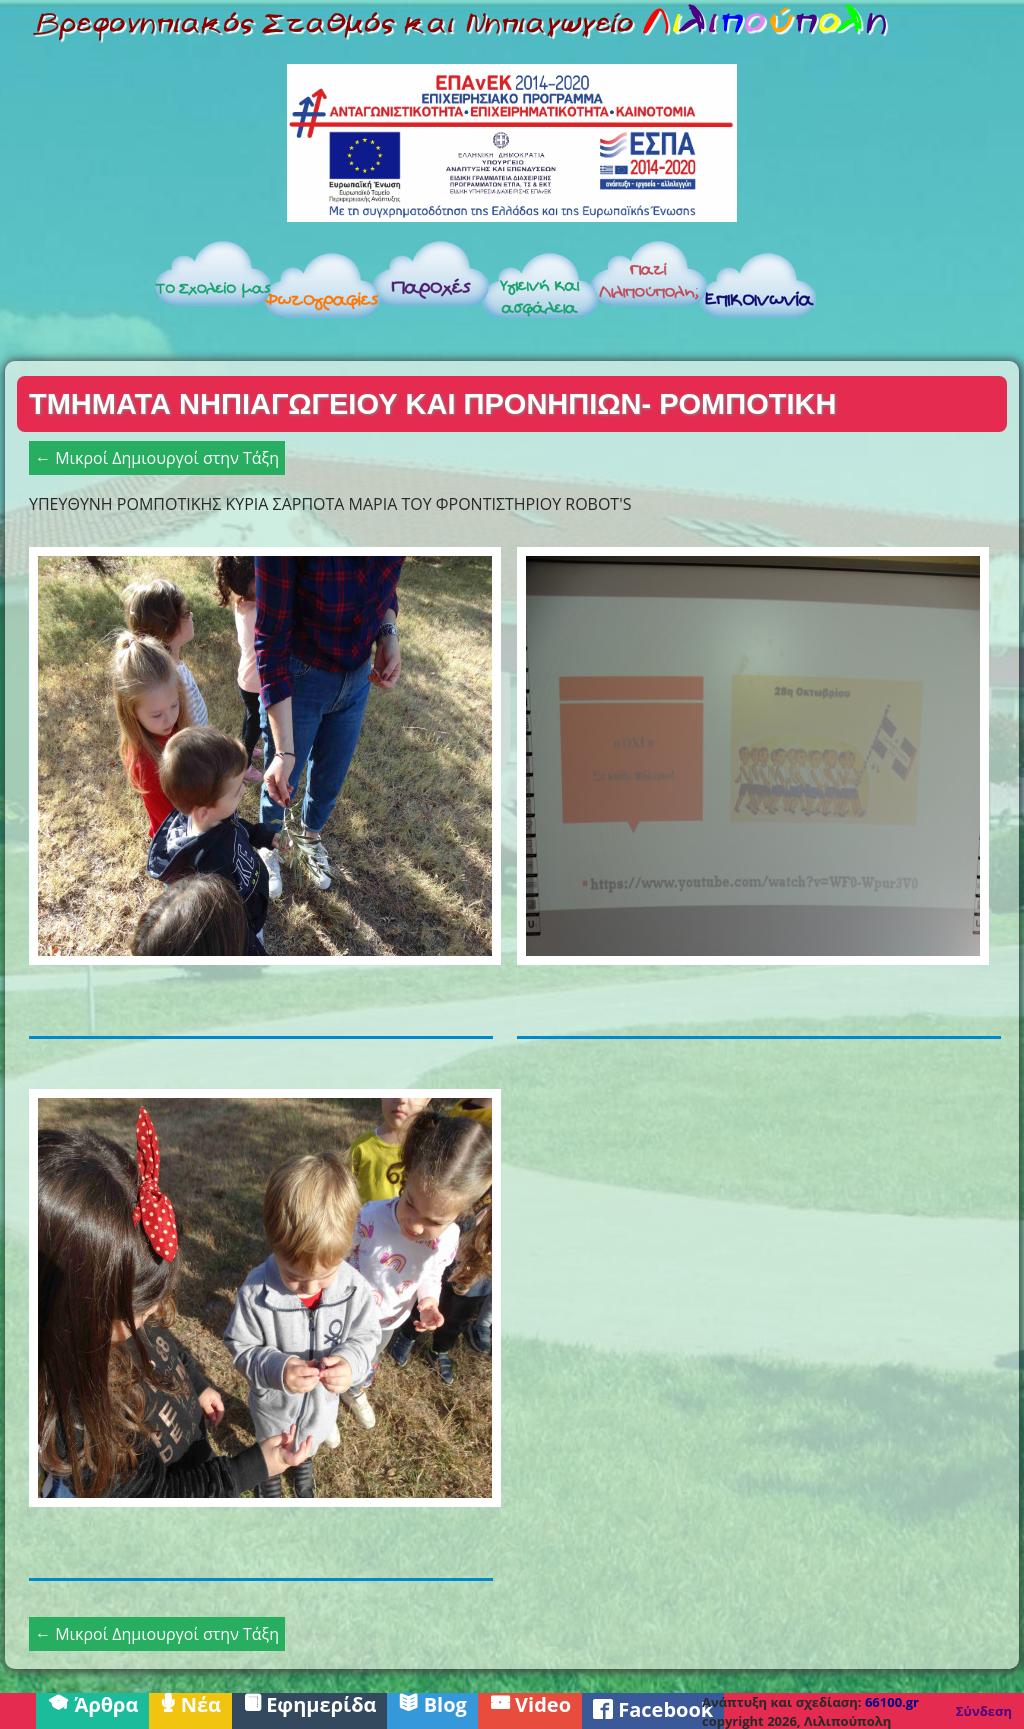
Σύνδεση (984, 1711)
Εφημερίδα (310, 1703)
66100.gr (892, 1702)
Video (530, 1703)
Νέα (190, 1703)
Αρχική (77, 291)
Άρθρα (92, 1703)
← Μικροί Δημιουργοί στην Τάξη (157, 458)
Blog (432, 1703)
